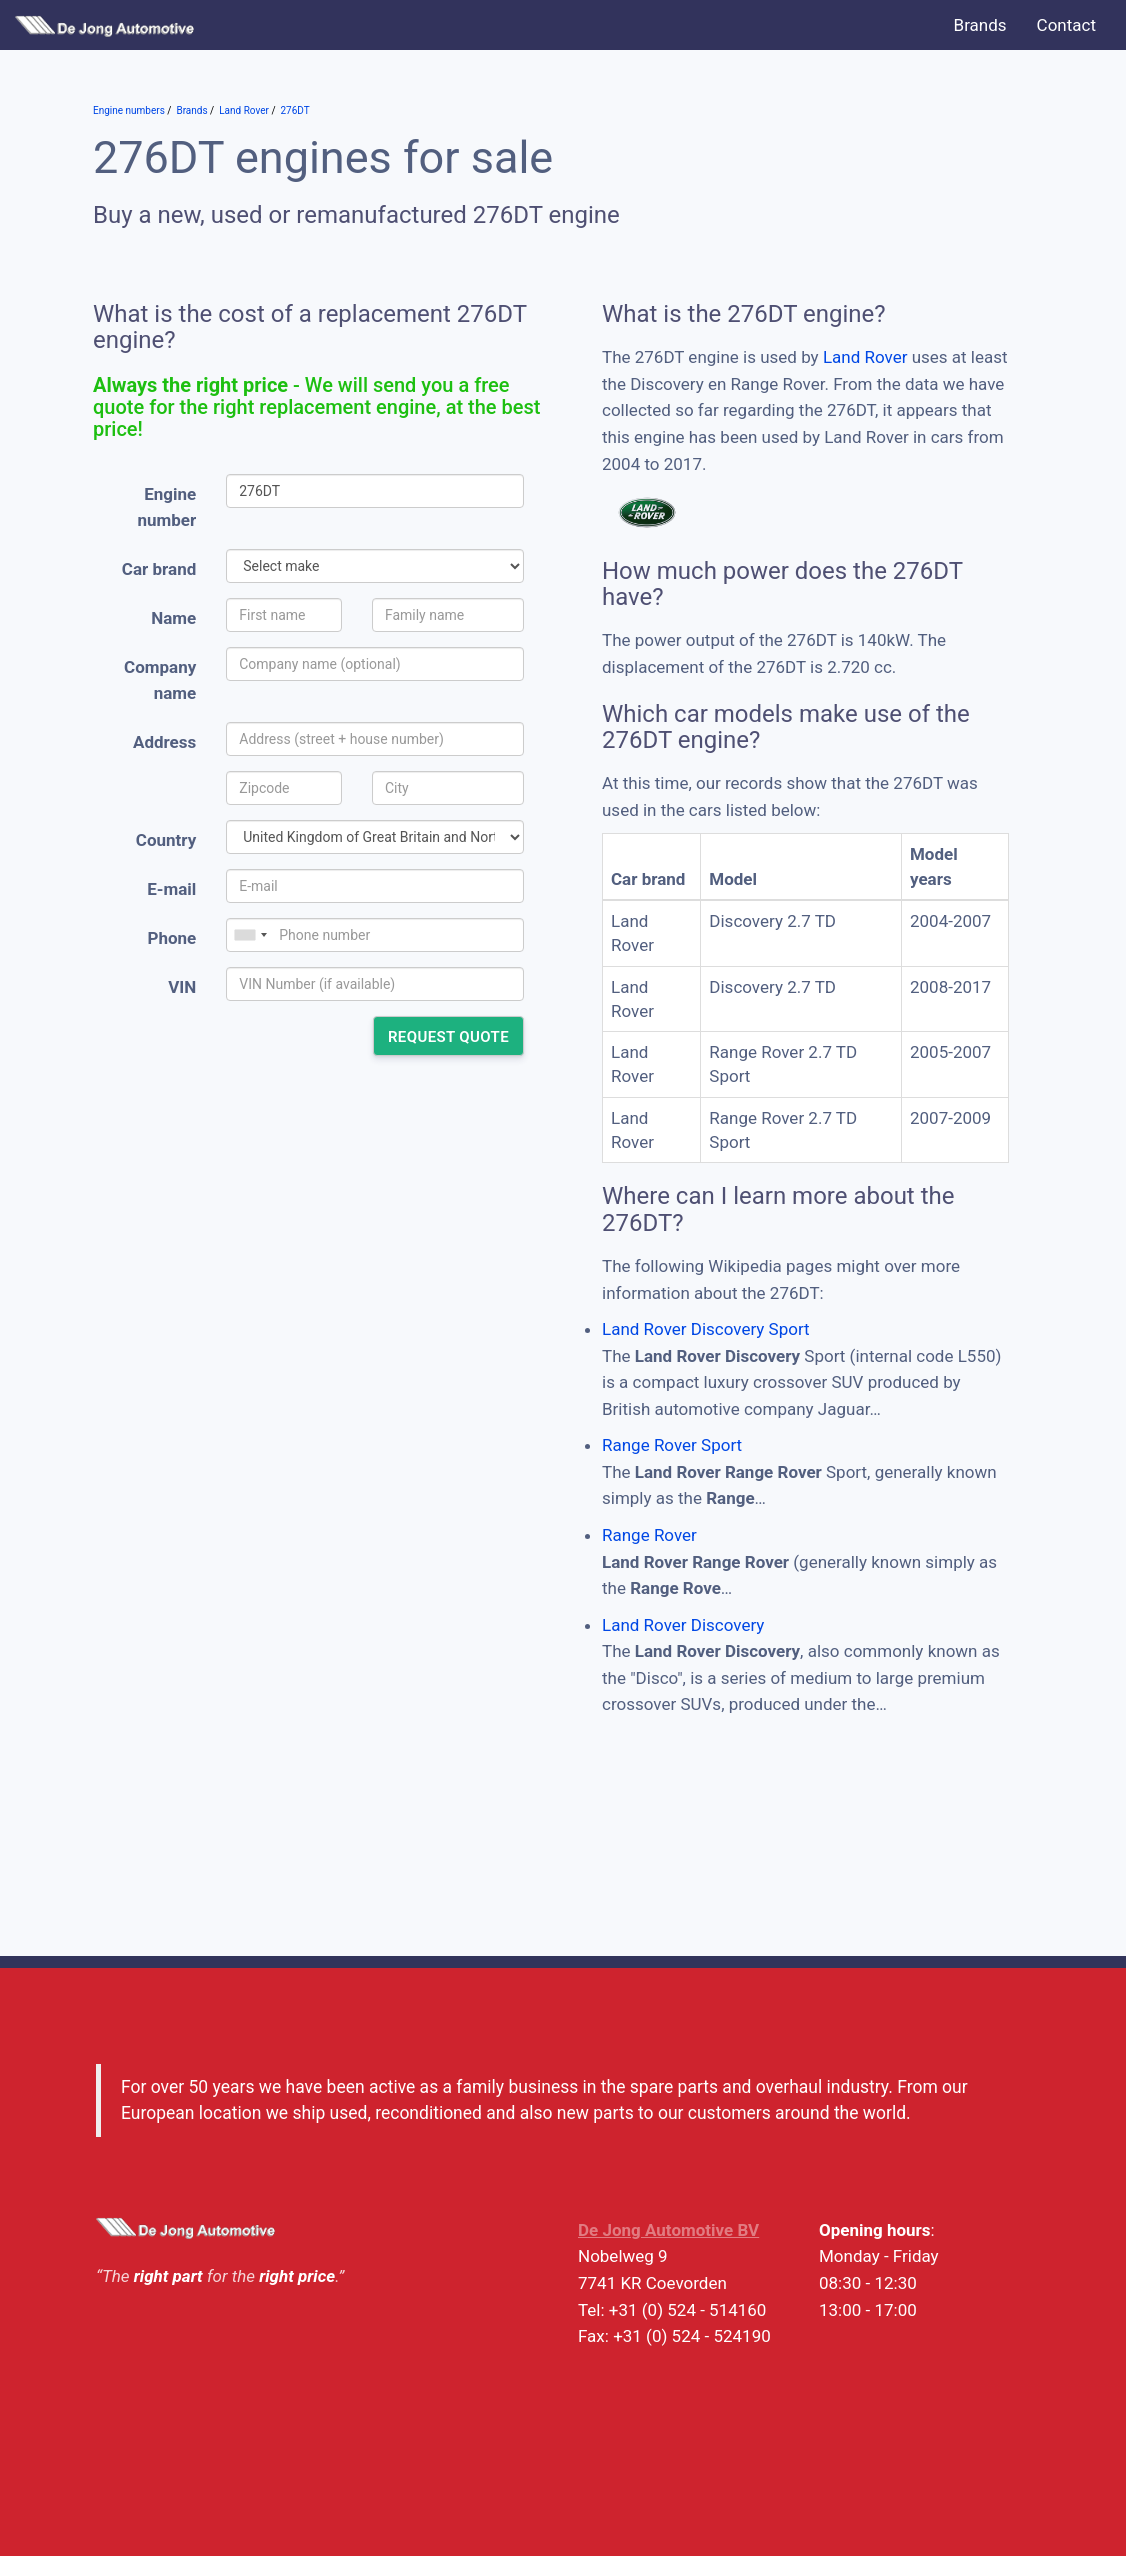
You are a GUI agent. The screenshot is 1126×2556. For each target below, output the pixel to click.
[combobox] (250, 935)
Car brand (159, 569)
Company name (160, 680)
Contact (1066, 25)
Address (164, 742)
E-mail (171, 889)
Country (166, 840)
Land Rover (865, 357)
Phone (171, 938)
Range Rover (649, 1535)
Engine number (167, 507)
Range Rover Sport (672, 1445)
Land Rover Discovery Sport (706, 1329)
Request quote (448, 1037)
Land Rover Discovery (683, 1625)
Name (173, 618)
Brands (980, 25)
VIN (182, 987)
